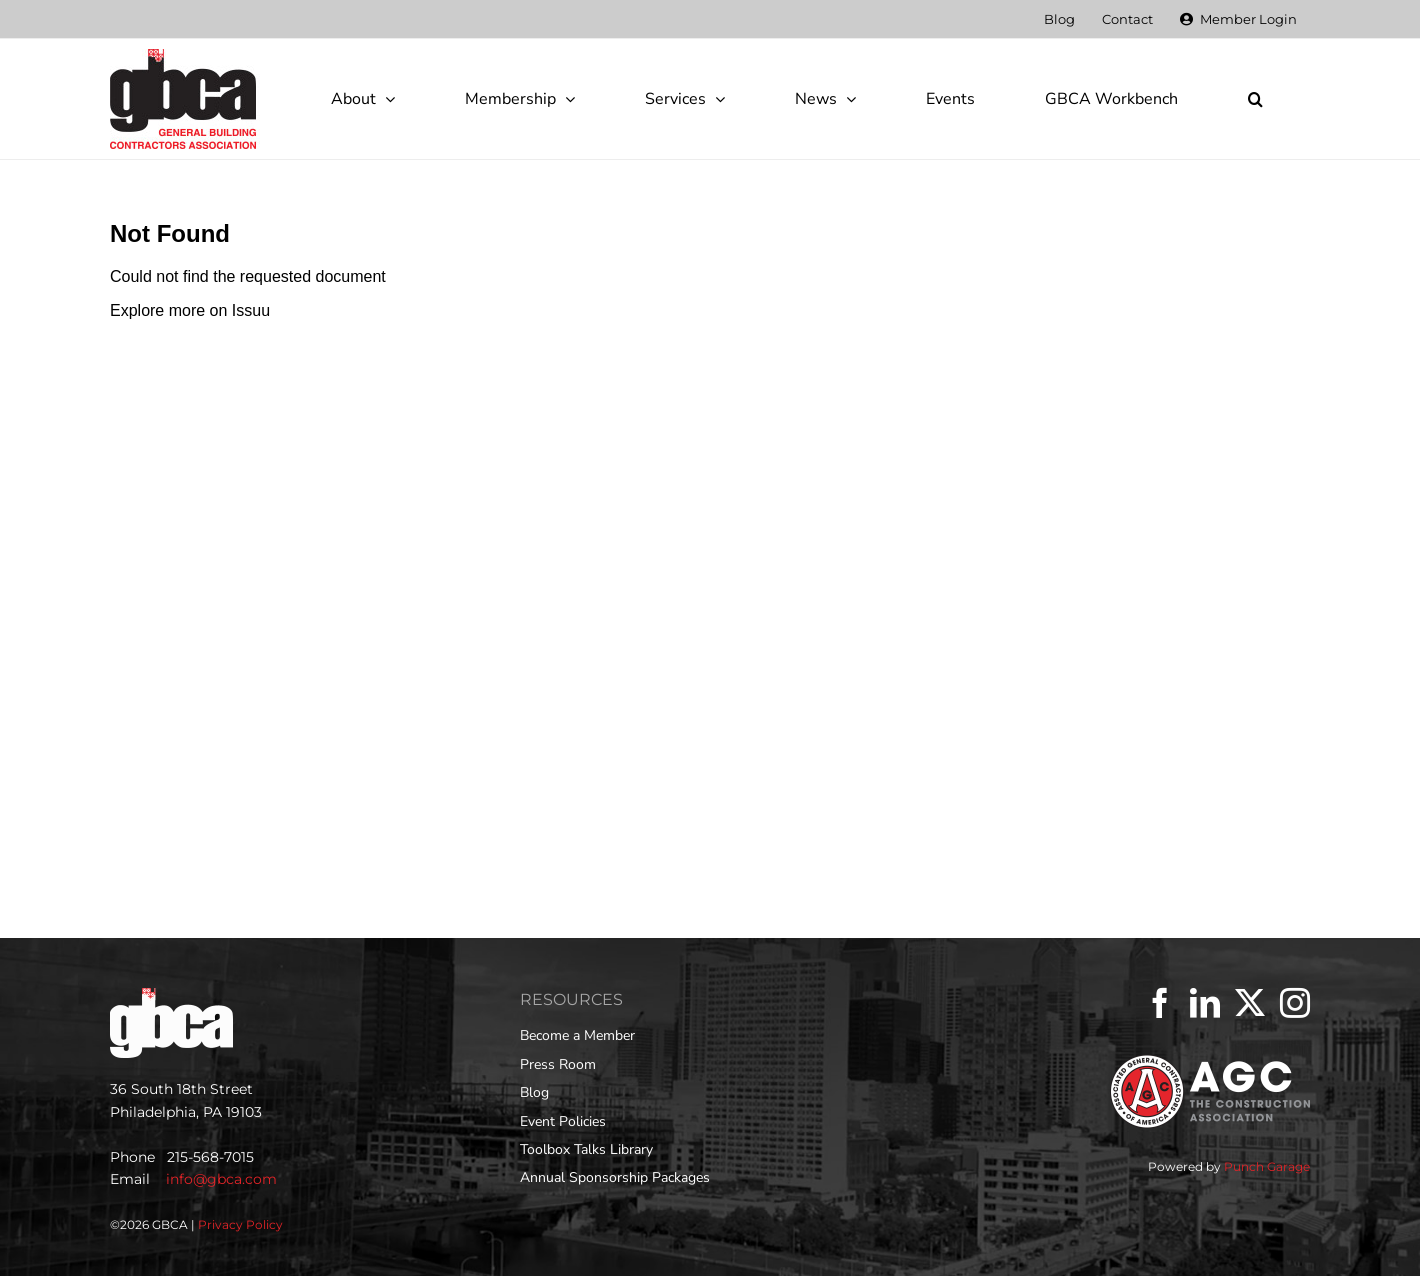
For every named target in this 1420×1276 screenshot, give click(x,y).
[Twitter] (1250, 1003)
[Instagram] (1295, 1003)
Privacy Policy (240, 1224)
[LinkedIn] (1205, 1003)
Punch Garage (1267, 1166)
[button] (1255, 99)
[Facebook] (1160, 1003)
